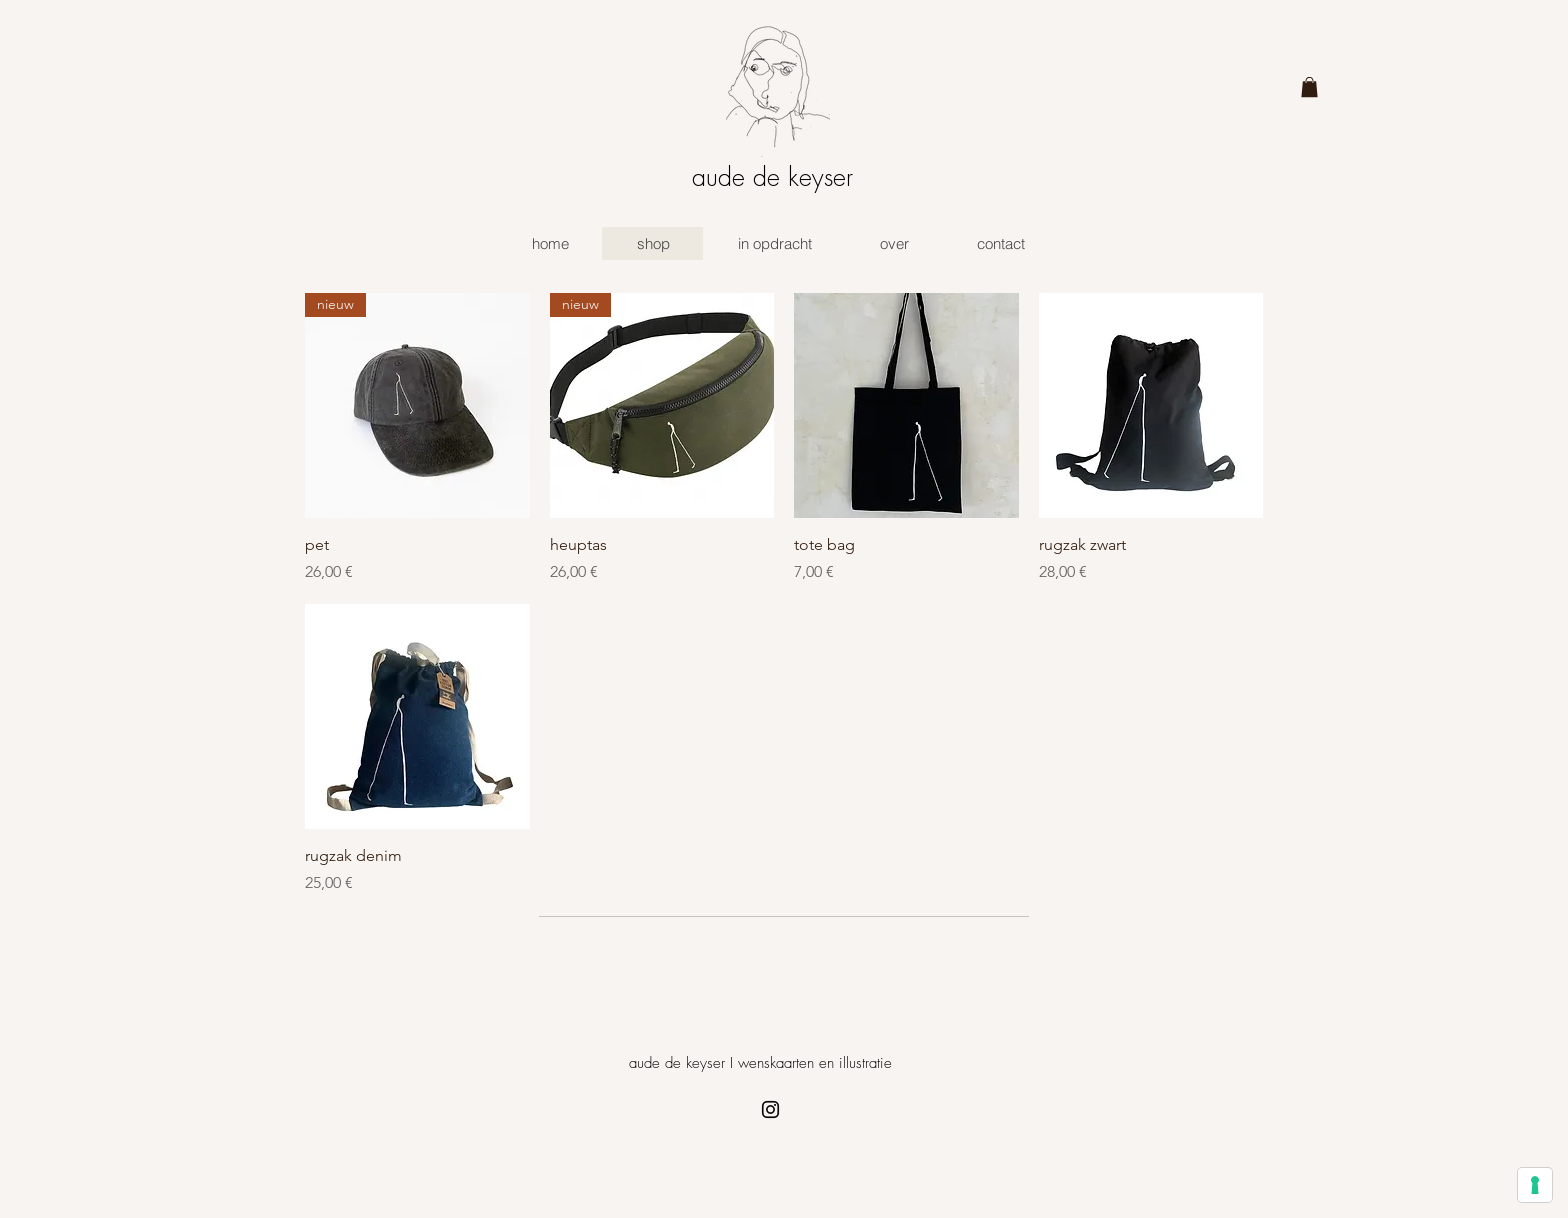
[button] (1309, 87)
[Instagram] (770, 1109)
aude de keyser (772, 177)
